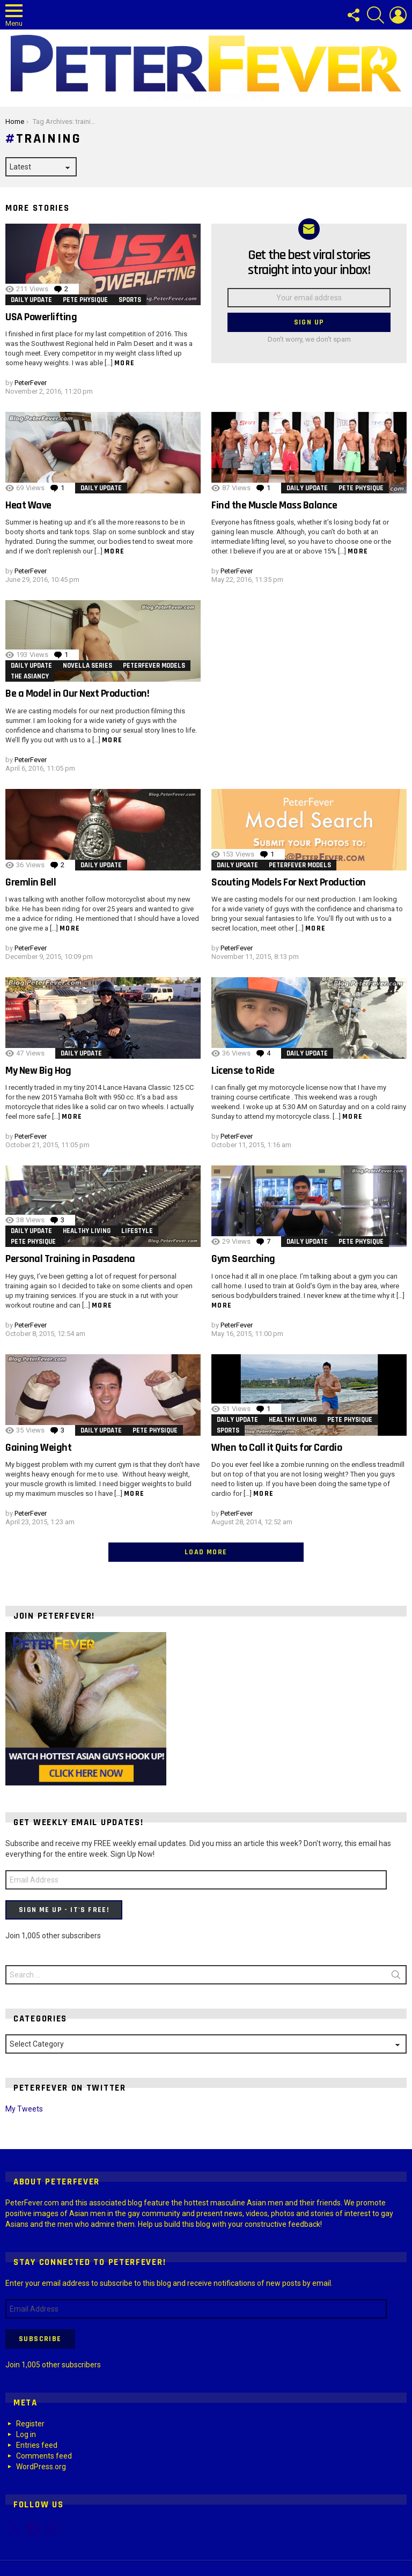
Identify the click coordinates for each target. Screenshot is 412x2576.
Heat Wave (28, 505)
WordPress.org (41, 2466)
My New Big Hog (38, 1070)
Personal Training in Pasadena (70, 1259)
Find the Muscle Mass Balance (274, 505)
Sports (130, 300)
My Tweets (24, 2109)
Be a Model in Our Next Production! (77, 693)
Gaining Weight (38, 1448)
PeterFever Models (154, 665)
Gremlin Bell (30, 882)
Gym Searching (243, 1259)
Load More (206, 1552)
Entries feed (36, 2445)
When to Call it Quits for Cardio (276, 1448)
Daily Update (31, 300)
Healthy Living (87, 1231)
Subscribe (40, 2339)
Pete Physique (85, 300)
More (124, 363)
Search (396, 1977)
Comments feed (44, 2456)
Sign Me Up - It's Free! (64, 1910)
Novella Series (87, 665)
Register (30, 2423)
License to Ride (243, 1070)
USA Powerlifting (41, 317)
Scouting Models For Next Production (288, 882)
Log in (26, 2434)
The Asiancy (30, 676)
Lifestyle (137, 1231)
